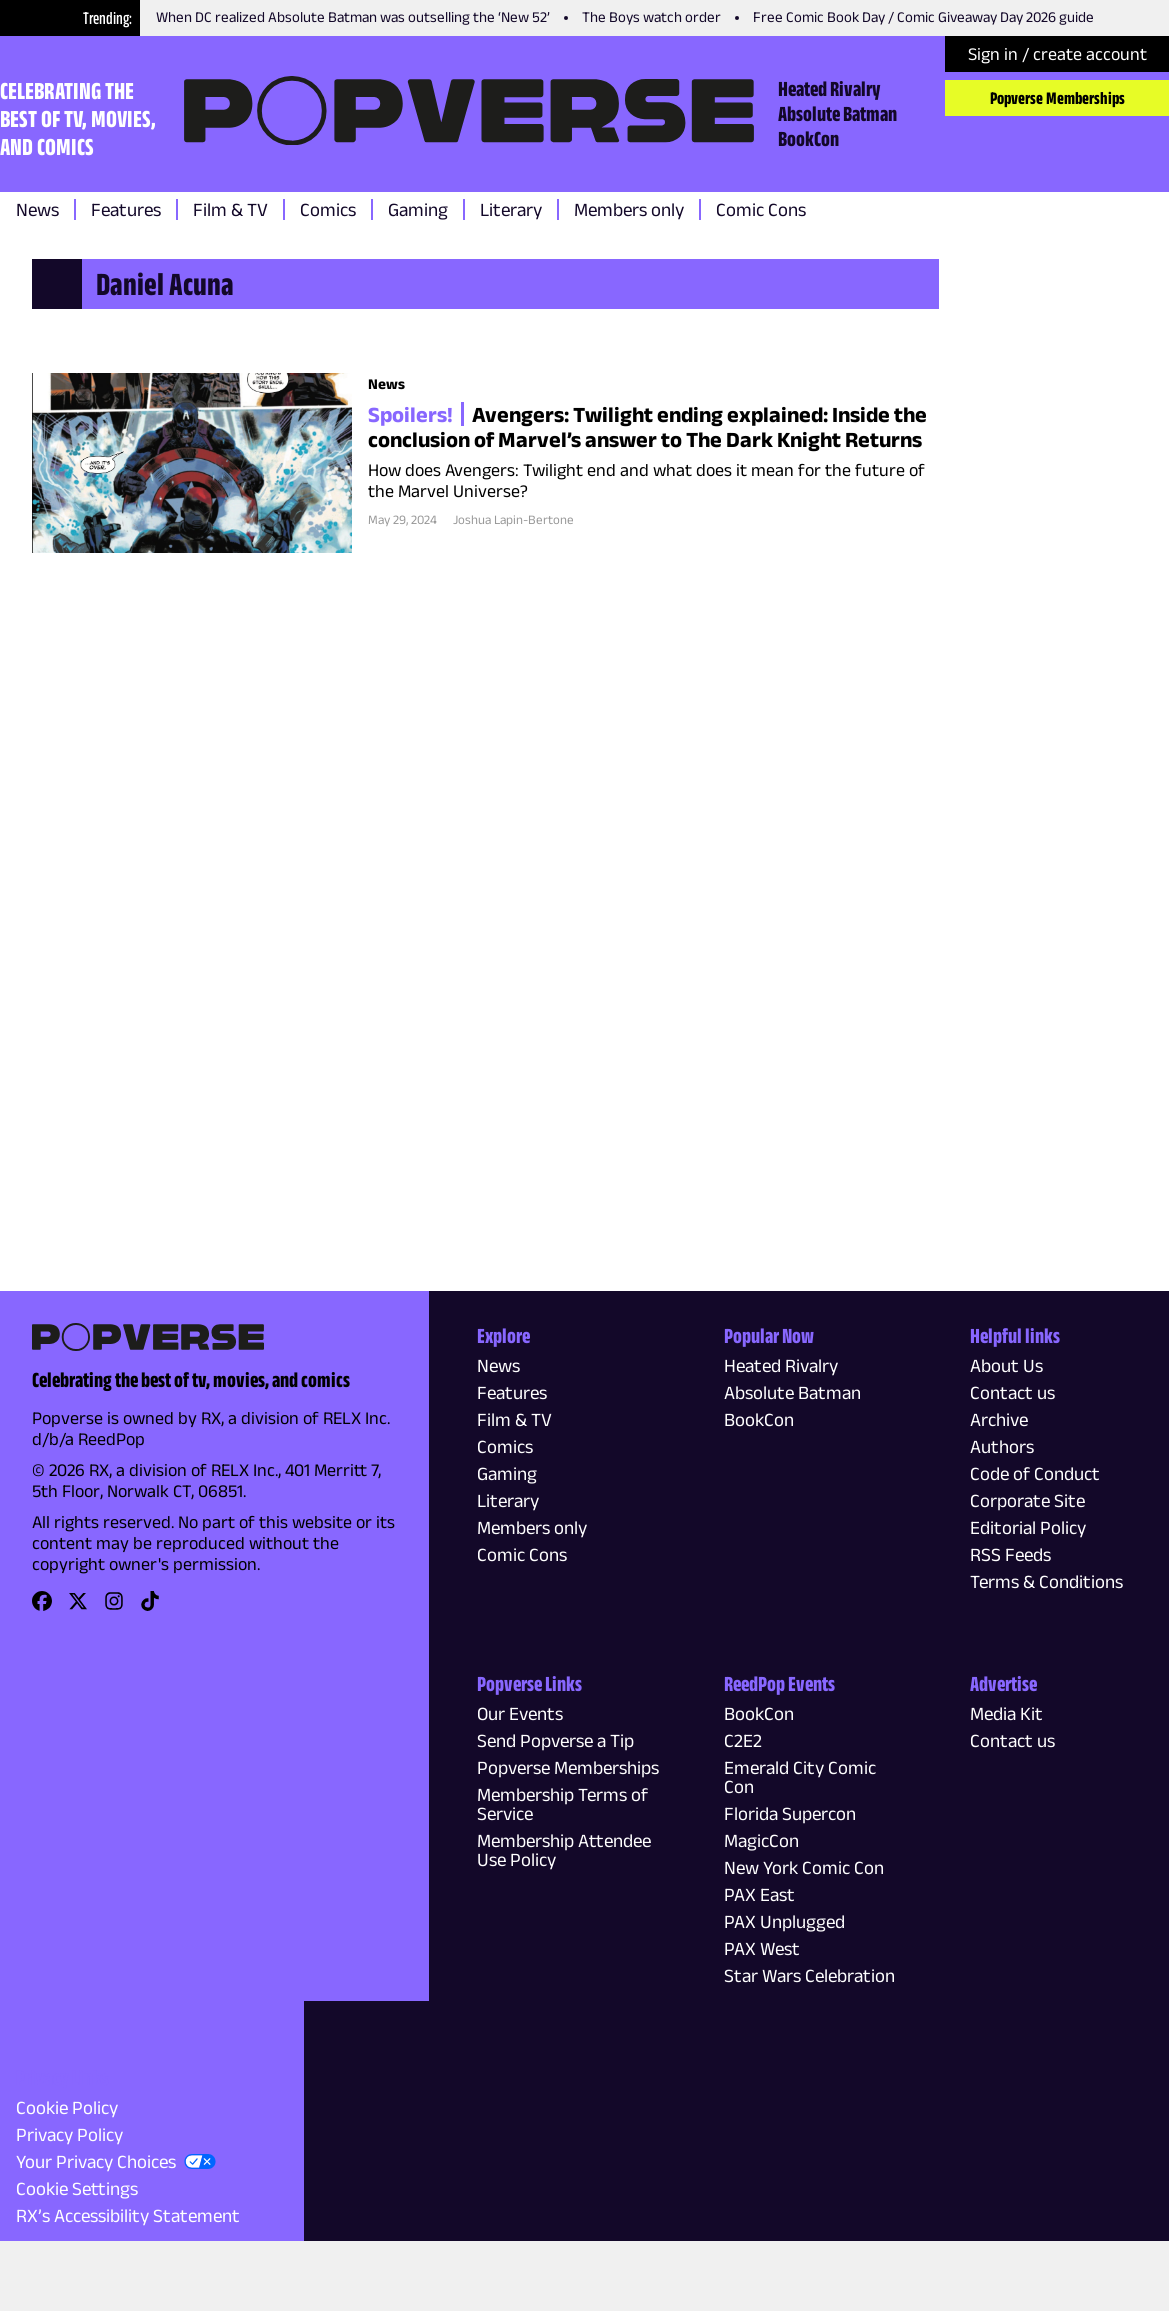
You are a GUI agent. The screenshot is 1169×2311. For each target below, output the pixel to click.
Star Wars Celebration (809, 1975)
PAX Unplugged (784, 1921)
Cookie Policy (67, 2107)
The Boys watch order (651, 16)
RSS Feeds (1010, 1554)
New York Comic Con (804, 1867)
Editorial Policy (1028, 1527)
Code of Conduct (1035, 1473)
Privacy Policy (69, 2134)
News (37, 209)
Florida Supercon (790, 1813)
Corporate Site (1027, 1500)
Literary (511, 209)
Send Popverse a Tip (555, 1740)
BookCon (808, 138)
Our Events (520, 1713)
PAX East (759, 1894)
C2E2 (743, 1740)
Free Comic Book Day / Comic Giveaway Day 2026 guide (923, 16)
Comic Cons (761, 209)
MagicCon (761, 1840)
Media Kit (1006, 1713)
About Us (1006, 1365)
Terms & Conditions (1046, 1581)
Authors (1002, 1446)
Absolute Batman (837, 113)
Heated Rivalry (829, 88)
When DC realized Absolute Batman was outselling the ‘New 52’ (353, 16)
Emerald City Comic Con (800, 1777)
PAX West (762, 1948)
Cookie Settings (77, 2188)
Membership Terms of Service (562, 1804)
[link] (42, 1607)
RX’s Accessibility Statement (128, 2215)
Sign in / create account (1057, 54)
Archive (999, 1419)
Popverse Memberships (1057, 98)
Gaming (418, 209)
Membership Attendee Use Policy (564, 1850)
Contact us (1012, 1392)
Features (126, 209)
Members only (629, 209)
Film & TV (230, 209)
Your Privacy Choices (96, 2161)
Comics (328, 209)
